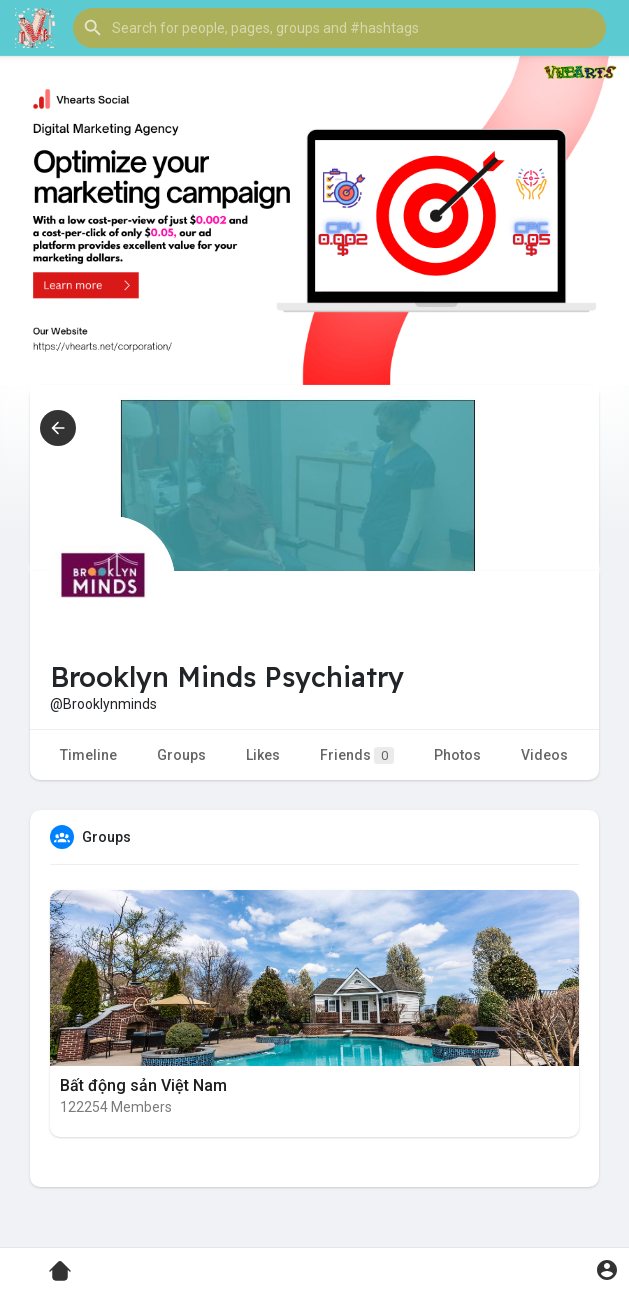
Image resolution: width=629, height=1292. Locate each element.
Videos (544, 755)
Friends (357, 755)
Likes (263, 755)
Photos (457, 755)
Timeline (88, 755)
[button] (339, 28)
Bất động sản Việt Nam (143, 1085)
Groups (181, 755)
